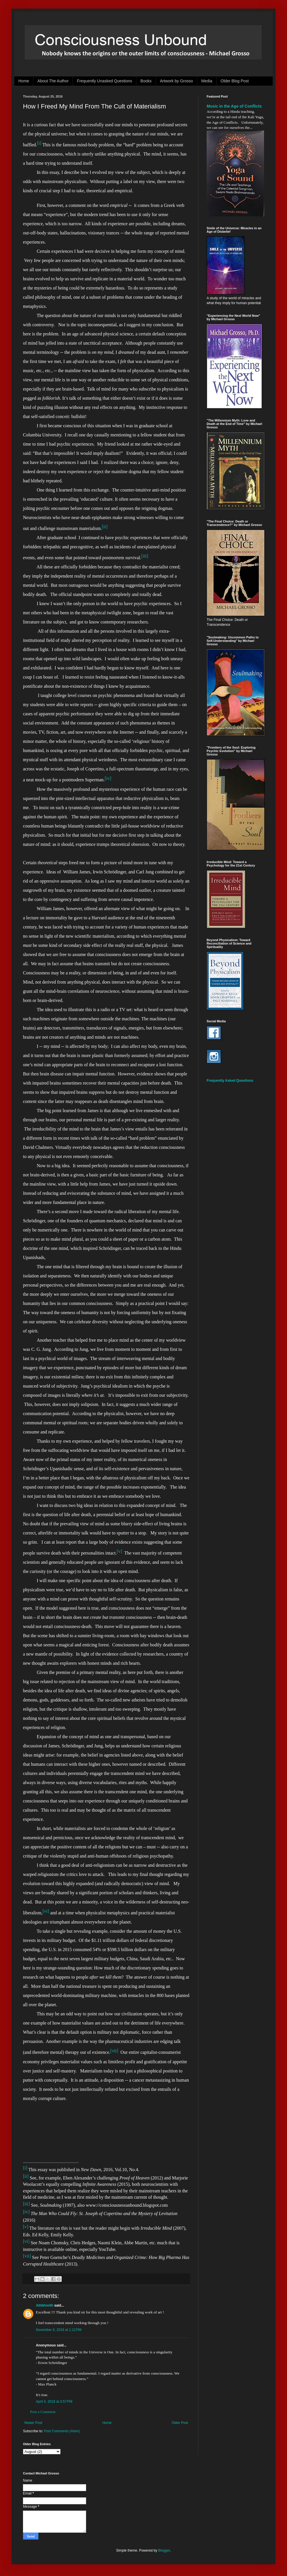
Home (23, 81)
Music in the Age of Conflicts (234, 106)
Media (206, 81)
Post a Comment (42, 2412)
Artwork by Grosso (176, 81)
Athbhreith (44, 2305)
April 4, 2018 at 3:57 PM (54, 2402)
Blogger (164, 2550)
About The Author (53, 81)
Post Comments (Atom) (62, 2431)
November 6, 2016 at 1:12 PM (58, 2330)
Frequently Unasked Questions (104, 81)
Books (146, 81)
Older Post (180, 2423)
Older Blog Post (235, 81)
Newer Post (33, 2423)
